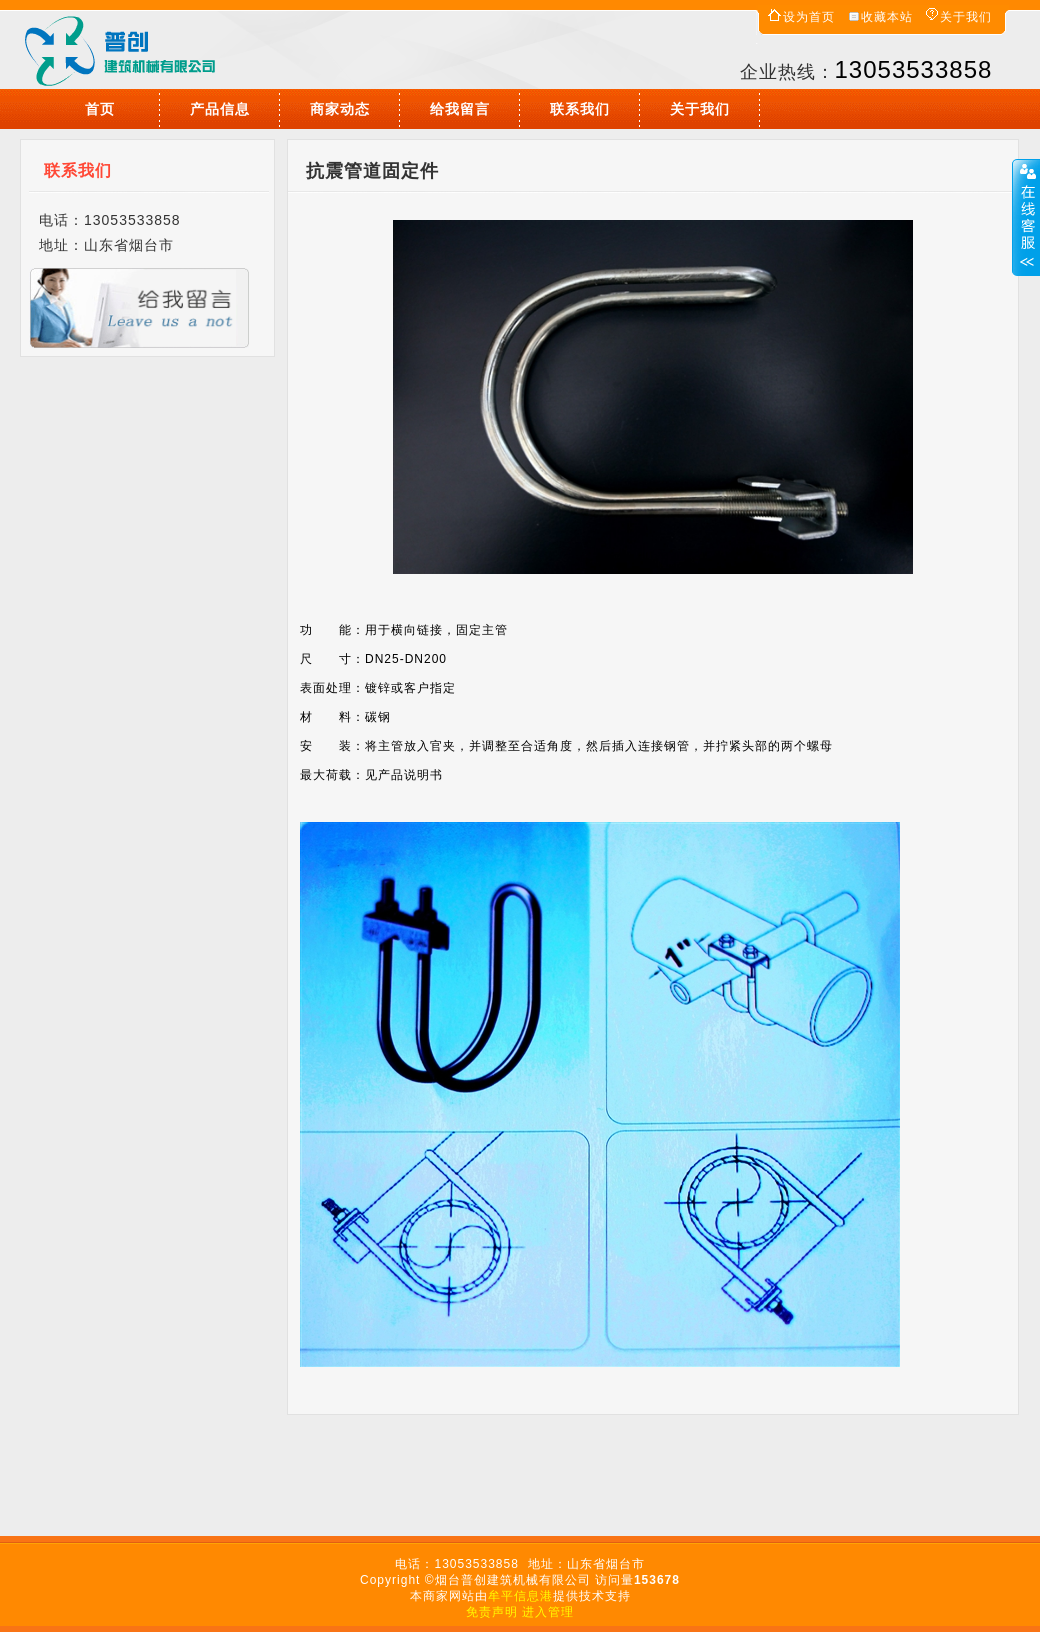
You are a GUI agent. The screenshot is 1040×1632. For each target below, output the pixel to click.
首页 (100, 109)
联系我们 (580, 109)
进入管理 (548, 1612)
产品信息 (220, 109)
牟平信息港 (520, 1596)
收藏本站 (887, 17)
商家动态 (340, 109)
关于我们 (966, 17)
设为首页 (809, 17)
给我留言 (460, 109)
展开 (1026, 217)
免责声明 (492, 1612)
